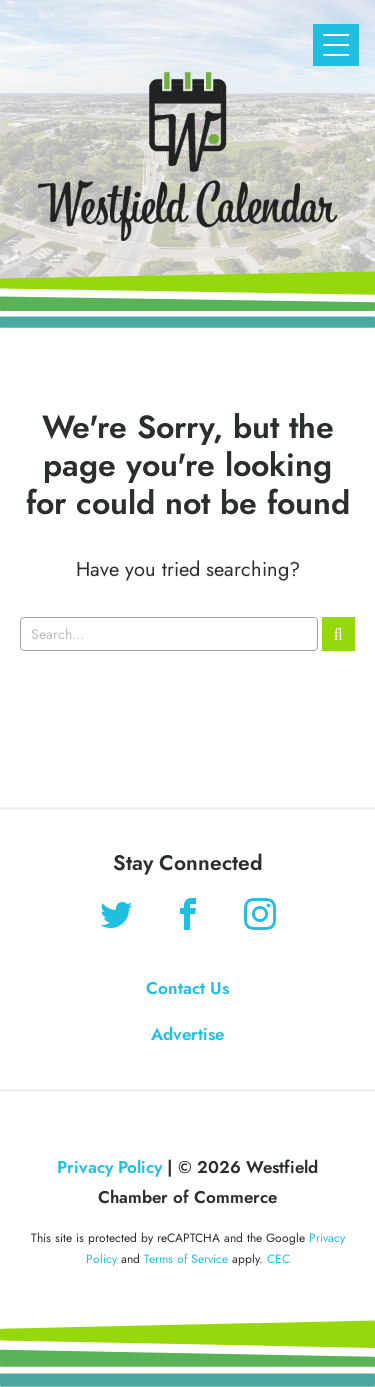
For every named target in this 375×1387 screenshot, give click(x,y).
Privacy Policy (109, 1167)
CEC (278, 1259)
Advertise (187, 1034)
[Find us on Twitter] (116, 917)
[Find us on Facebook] (188, 917)
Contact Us (187, 988)
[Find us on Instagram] (260, 917)
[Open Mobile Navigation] (336, 45)
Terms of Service (186, 1259)
